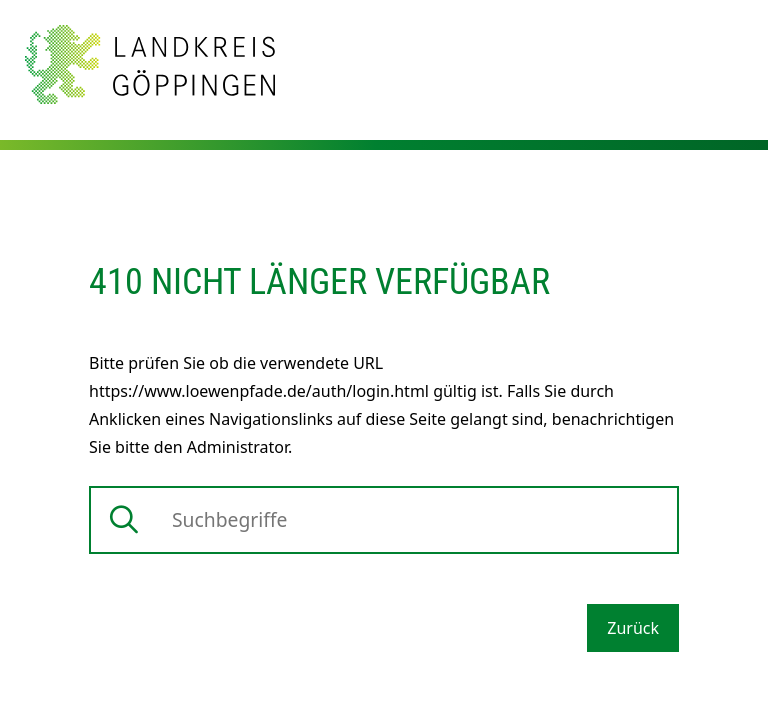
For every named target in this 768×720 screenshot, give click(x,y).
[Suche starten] (124, 520)
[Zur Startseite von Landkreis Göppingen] (150, 63)
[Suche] (384, 520)
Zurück (633, 628)
